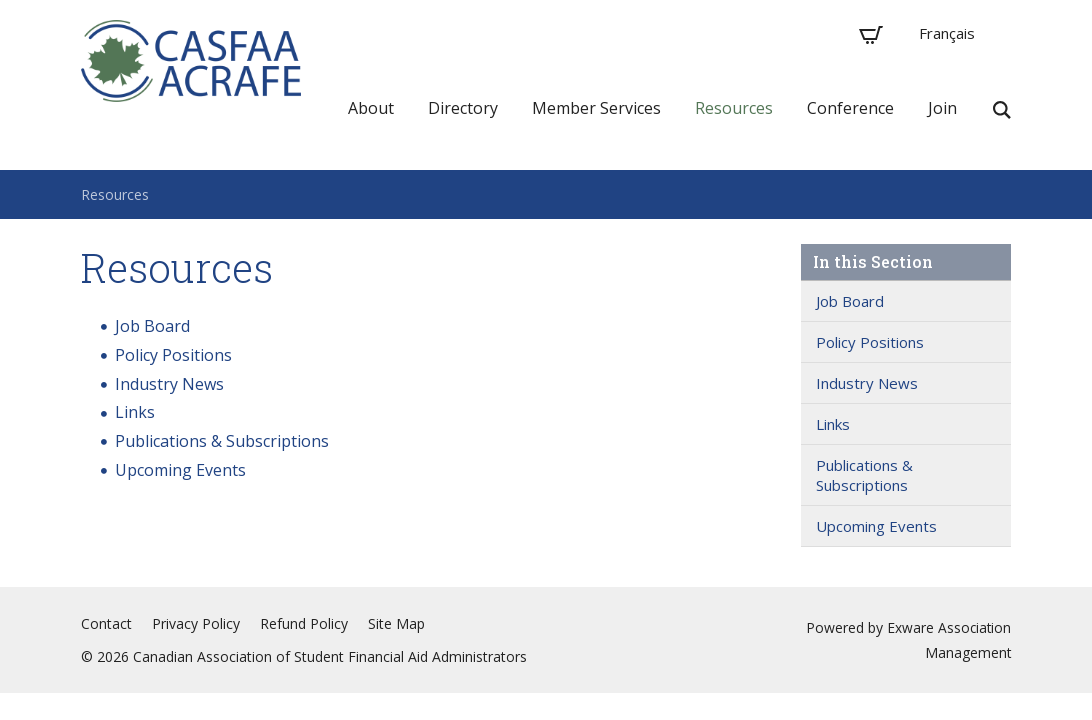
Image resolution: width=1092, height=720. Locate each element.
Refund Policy (304, 623)
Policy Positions (173, 355)
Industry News (169, 384)
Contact (106, 623)
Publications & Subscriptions (222, 441)
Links (135, 412)
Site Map (396, 623)
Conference (850, 108)
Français (947, 33)
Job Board (152, 326)
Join (942, 108)
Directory (463, 108)
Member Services (596, 108)
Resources (734, 108)
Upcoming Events (180, 470)
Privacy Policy (196, 623)
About (371, 108)
